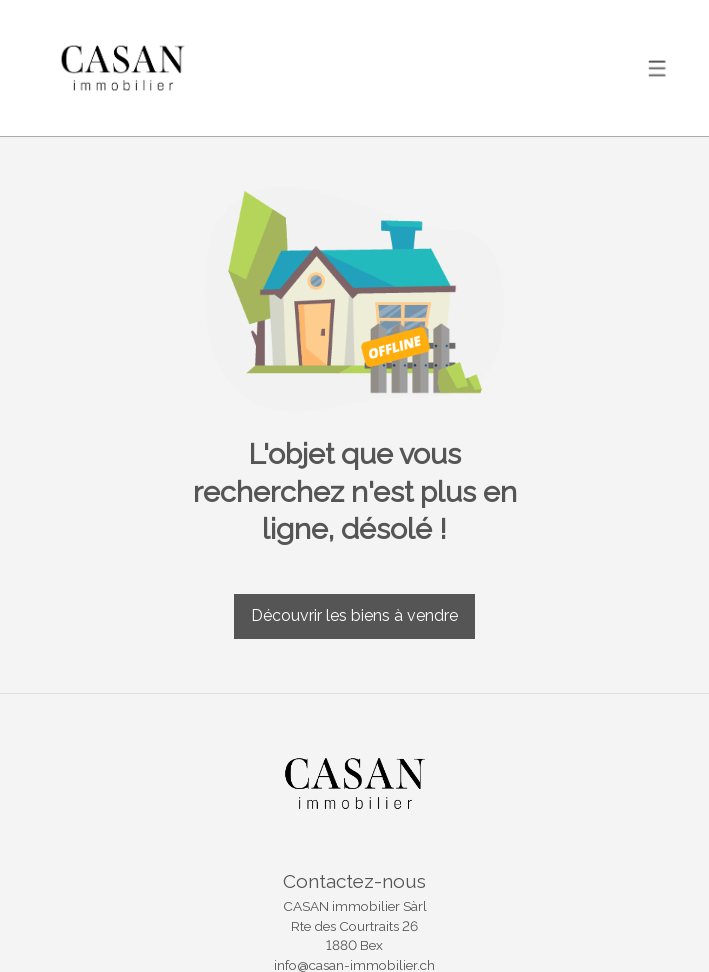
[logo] (122, 67)
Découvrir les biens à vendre (354, 615)
